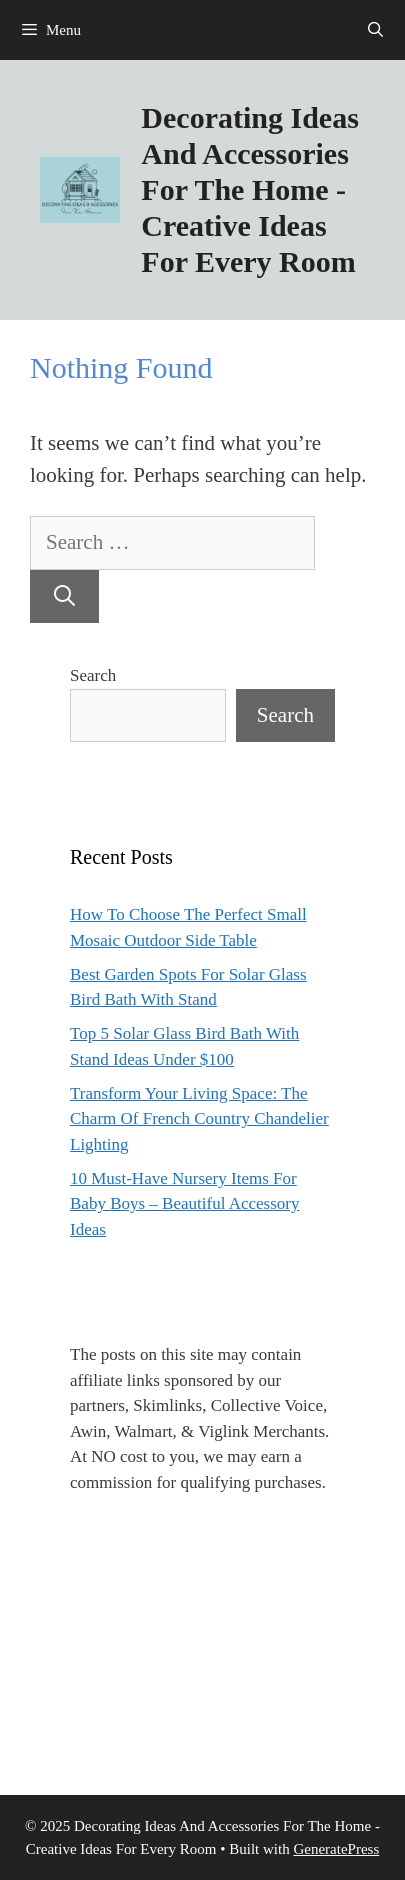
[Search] (64, 597)
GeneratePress (336, 1849)
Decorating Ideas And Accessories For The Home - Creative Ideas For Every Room (249, 189)
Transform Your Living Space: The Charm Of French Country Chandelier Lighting (199, 1119)
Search (93, 675)
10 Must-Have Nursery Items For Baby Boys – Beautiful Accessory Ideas (184, 1204)
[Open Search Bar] (375, 30)
